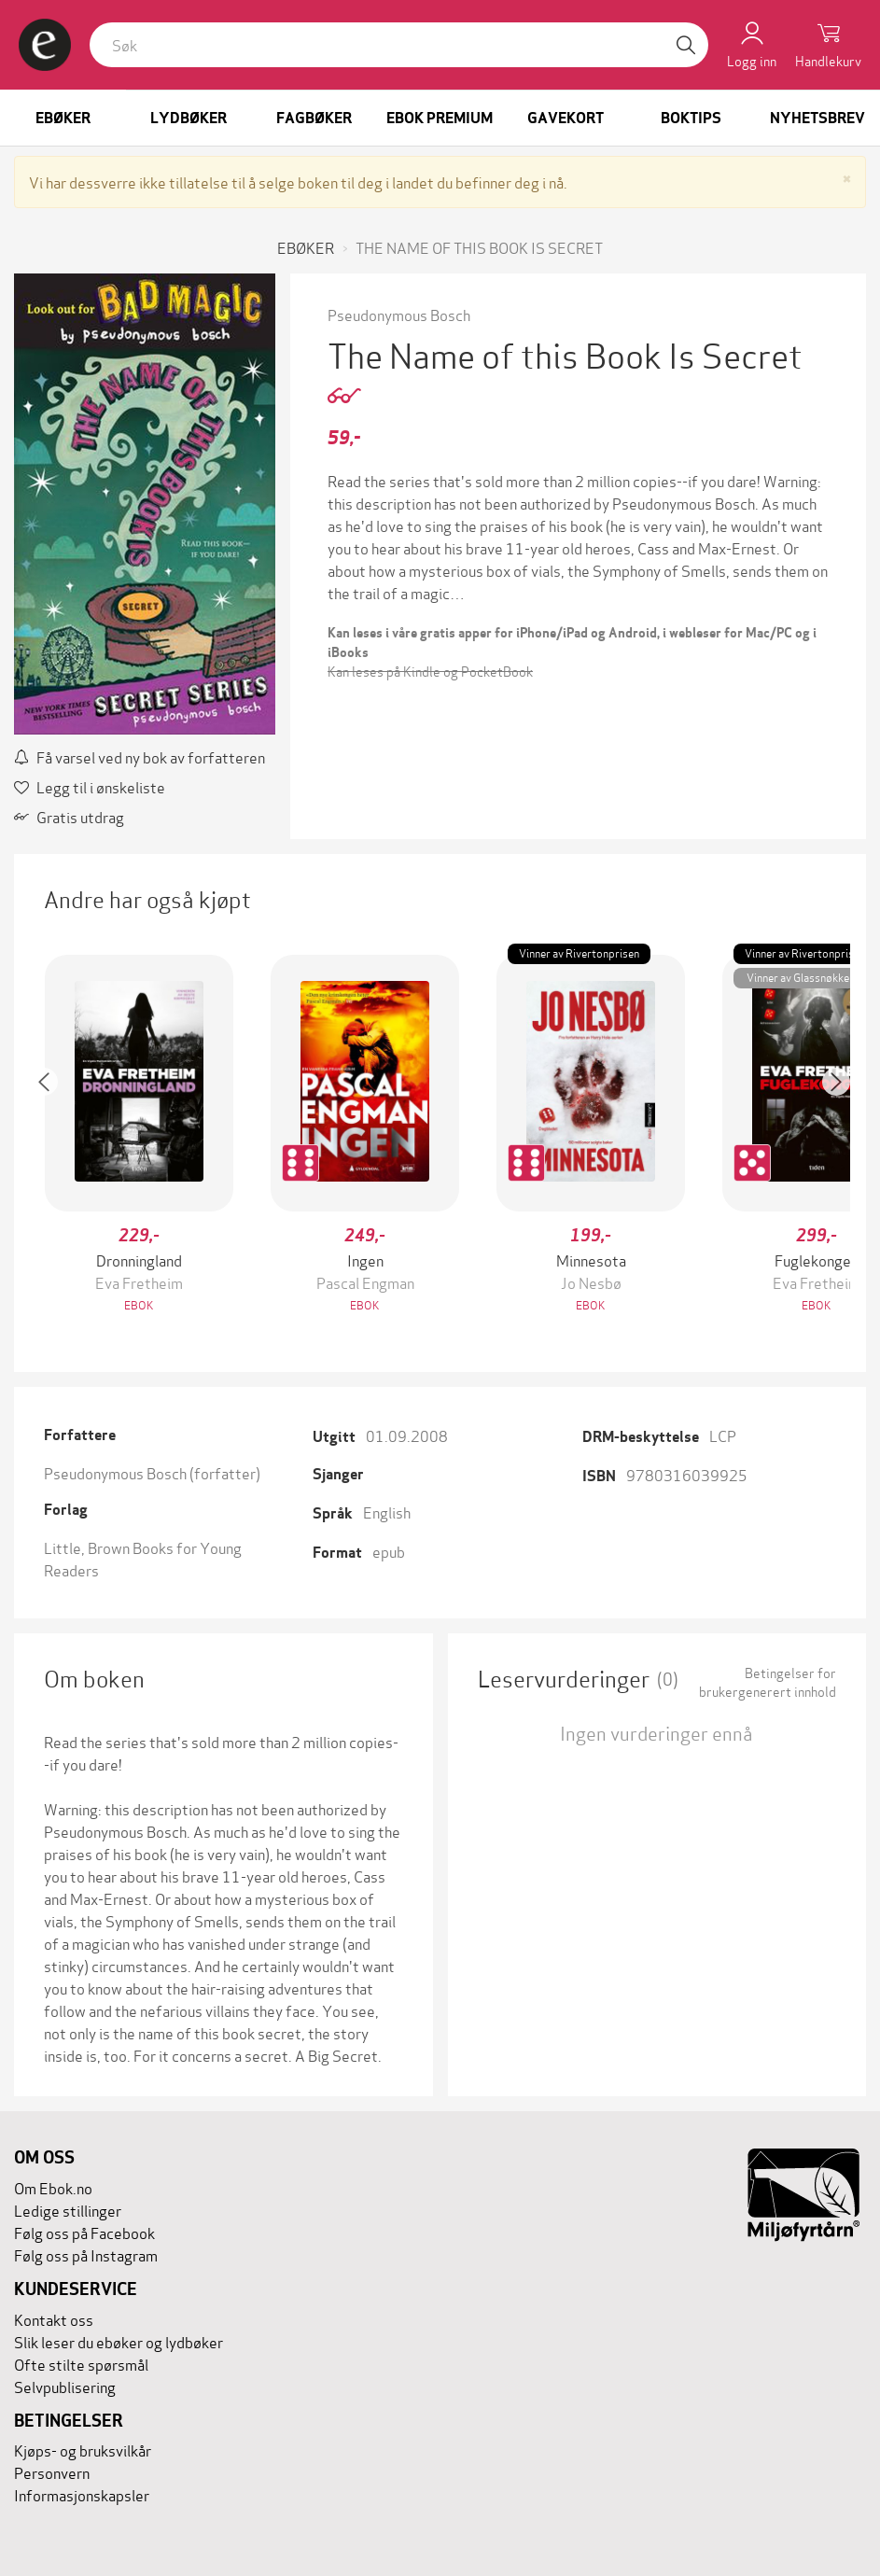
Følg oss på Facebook (84, 2232)
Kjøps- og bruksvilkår (82, 2449)
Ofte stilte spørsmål (81, 2363)
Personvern (52, 2472)
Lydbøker (188, 118)
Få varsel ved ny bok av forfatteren (139, 756)
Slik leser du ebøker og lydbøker (118, 2341)
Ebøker (63, 118)
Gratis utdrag (69, 816)
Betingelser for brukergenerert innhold (767, 1682)
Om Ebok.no (53, 2187)
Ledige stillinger (67, 2209)
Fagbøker (314, 118)
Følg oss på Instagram (86, 2254)
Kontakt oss (53, 2319)
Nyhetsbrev (817, 118)
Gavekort (565, 118)
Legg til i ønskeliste (89, 786)
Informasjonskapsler (81, 2494)
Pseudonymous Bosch (399, 314)
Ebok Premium (439, 118)
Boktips (691, 118)
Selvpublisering (65, 2386)
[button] (53, 1135)
